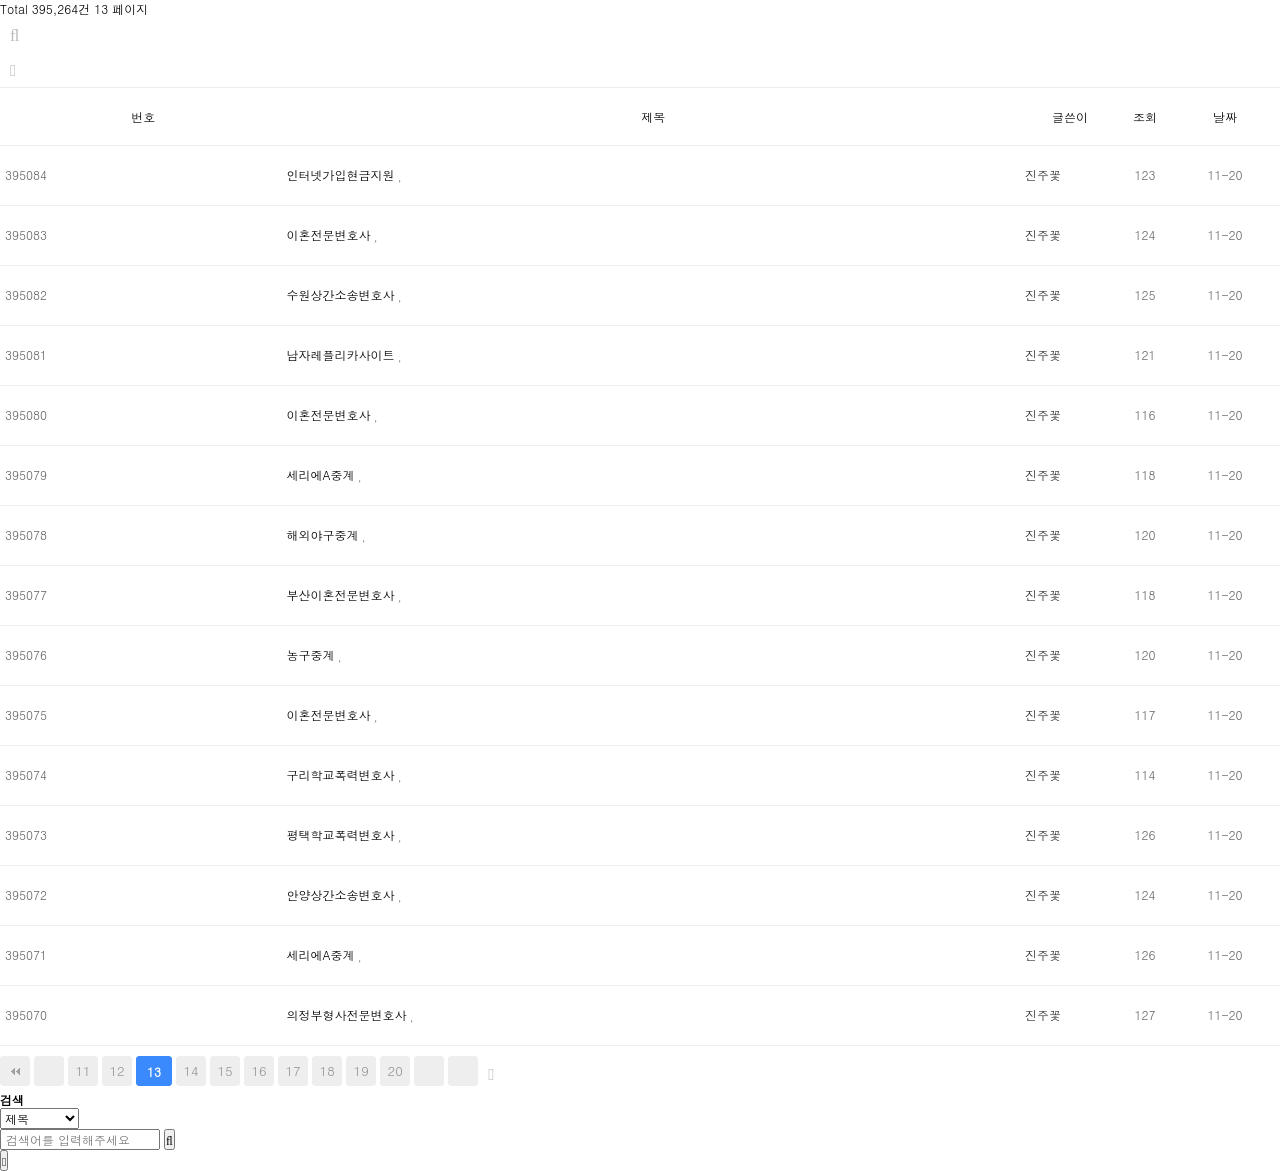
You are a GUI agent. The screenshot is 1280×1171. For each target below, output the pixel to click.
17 (293, 1070)
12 (116, 1070)
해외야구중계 (325, 534)
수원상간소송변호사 (343, 294)
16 (259, 1070)
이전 (49, 1071)
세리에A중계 (323, 474)
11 (82, 1070)
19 (361, 1070)
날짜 (1225, 116)
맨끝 (463, 1071)
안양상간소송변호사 (343, 894)
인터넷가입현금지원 (343, 174)
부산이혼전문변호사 (343, 594)
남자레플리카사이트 (343, 354)
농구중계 (313, 654)
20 (395, 1070)
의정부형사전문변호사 (349, 1014)
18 (327, 1070)
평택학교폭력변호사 (343, 834)
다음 (429, 1071)
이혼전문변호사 (331, 234)
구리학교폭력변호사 (343, 774)
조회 (1145, 116)
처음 (15, 1071)
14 (191, 1070)
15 (225, 1070)
